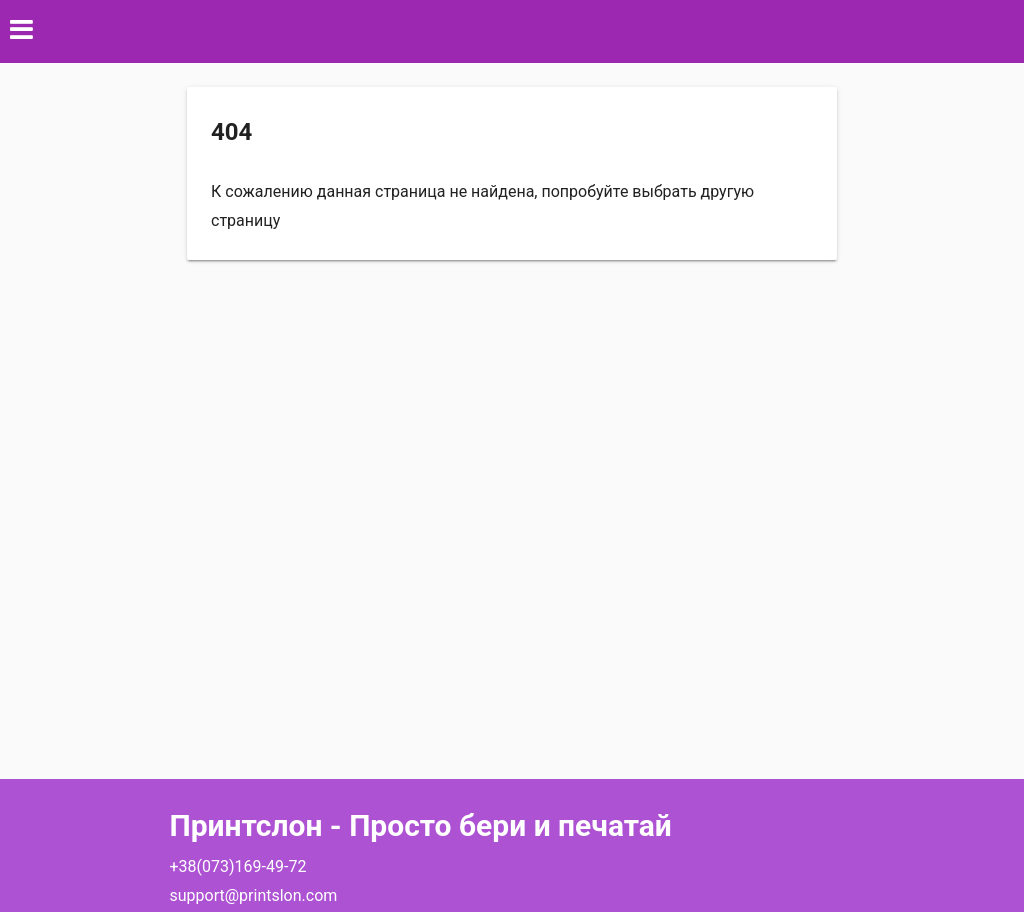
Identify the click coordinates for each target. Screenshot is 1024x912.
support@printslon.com (254, 895)
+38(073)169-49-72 (238, 866)
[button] (512, 31)
